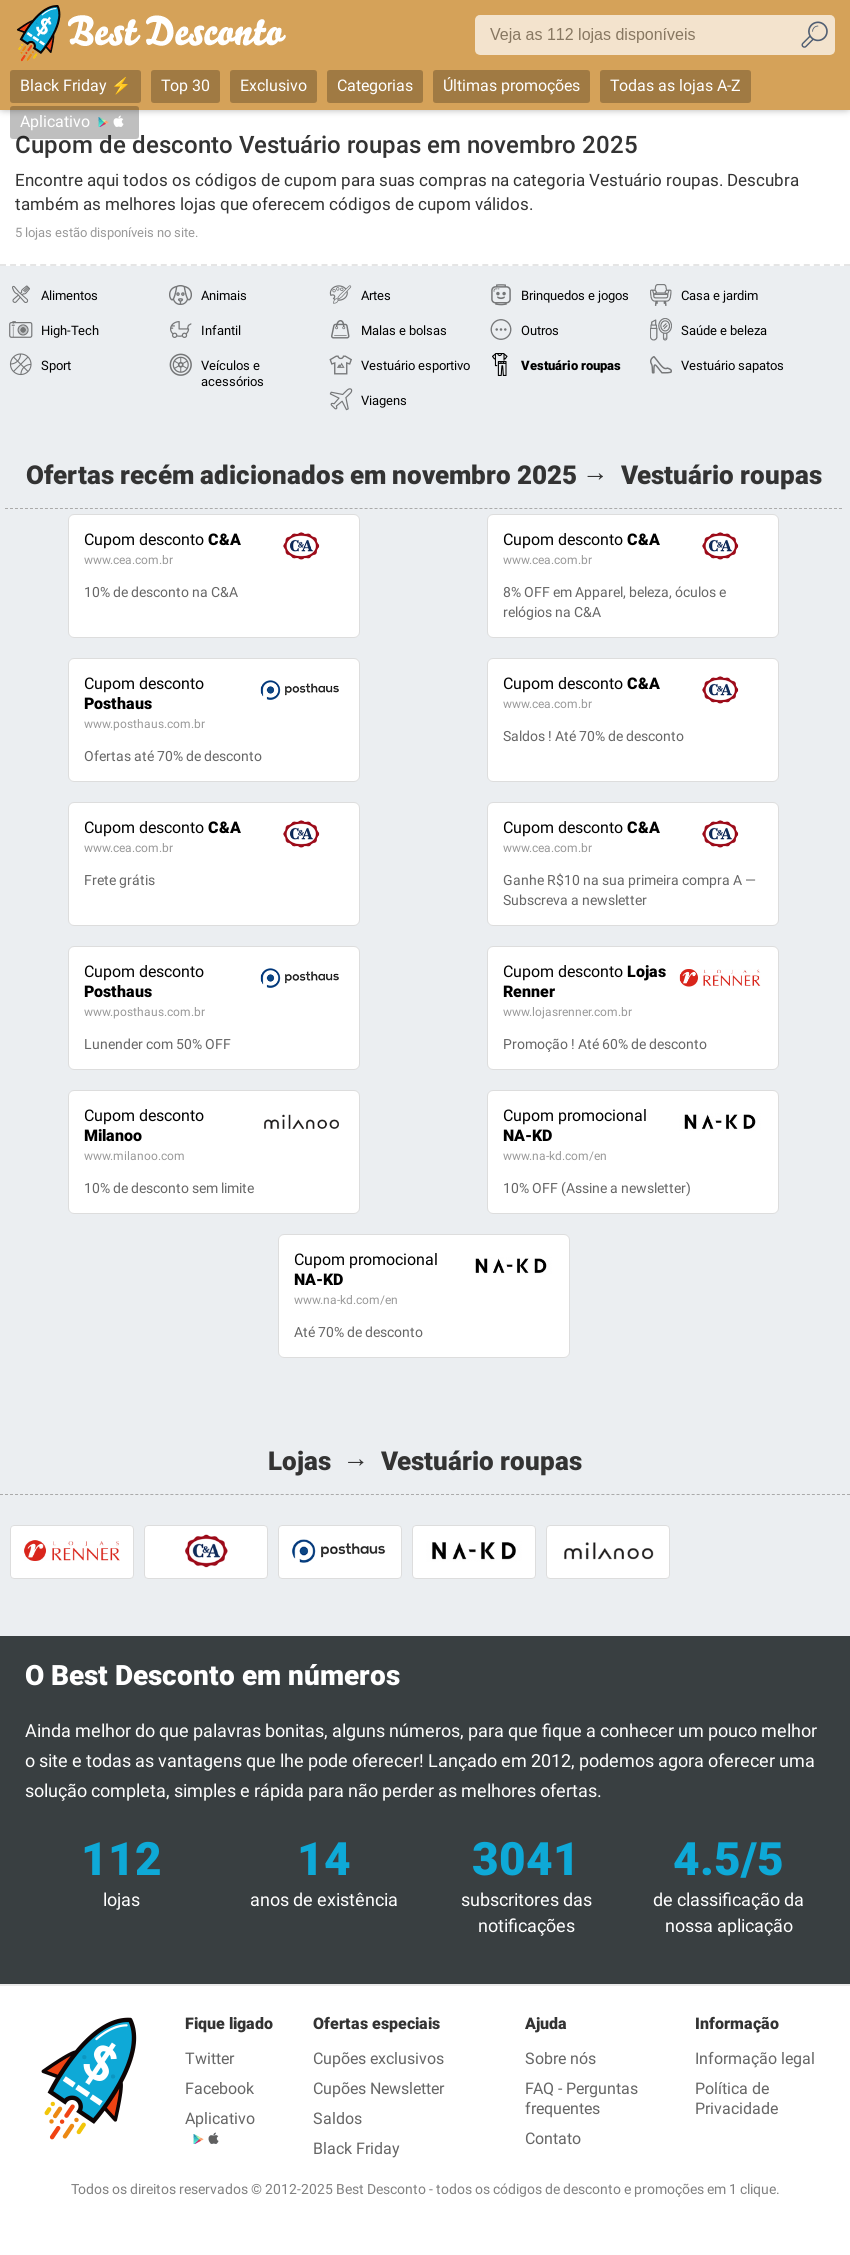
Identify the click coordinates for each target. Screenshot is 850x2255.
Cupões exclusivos (378, 2058)
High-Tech (70, 330)
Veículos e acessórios (232, 373)
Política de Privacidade (736, 2098)
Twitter (209, 2058)
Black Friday (356, 2148)
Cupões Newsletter (378, 2088)
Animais (224, 295)
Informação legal (755, 2058)
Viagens (384, 400)
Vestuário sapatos (732, 365)
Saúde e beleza (724, 330)
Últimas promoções (511, 85)
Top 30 (185, 85)
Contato (553, 2138)
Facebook (219, 2088)
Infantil (221, 330)
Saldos (337, 2118)
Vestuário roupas (571, 365)
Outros (540, 330)
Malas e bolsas (404, 330)
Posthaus (144, 693)
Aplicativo (55, 121)
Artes (376, 295)
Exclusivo (273, 85)
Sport (56, 365)
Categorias (375, 85)
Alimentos (69, 295)
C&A (162, 539)
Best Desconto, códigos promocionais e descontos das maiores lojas (172, 37)
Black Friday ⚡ (75, 85)
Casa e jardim (719, 295)
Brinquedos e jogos (575, 295)
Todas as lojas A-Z (675, 85)
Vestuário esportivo (415, 365)
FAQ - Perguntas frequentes (581, 2098)
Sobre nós (560, 2058)
